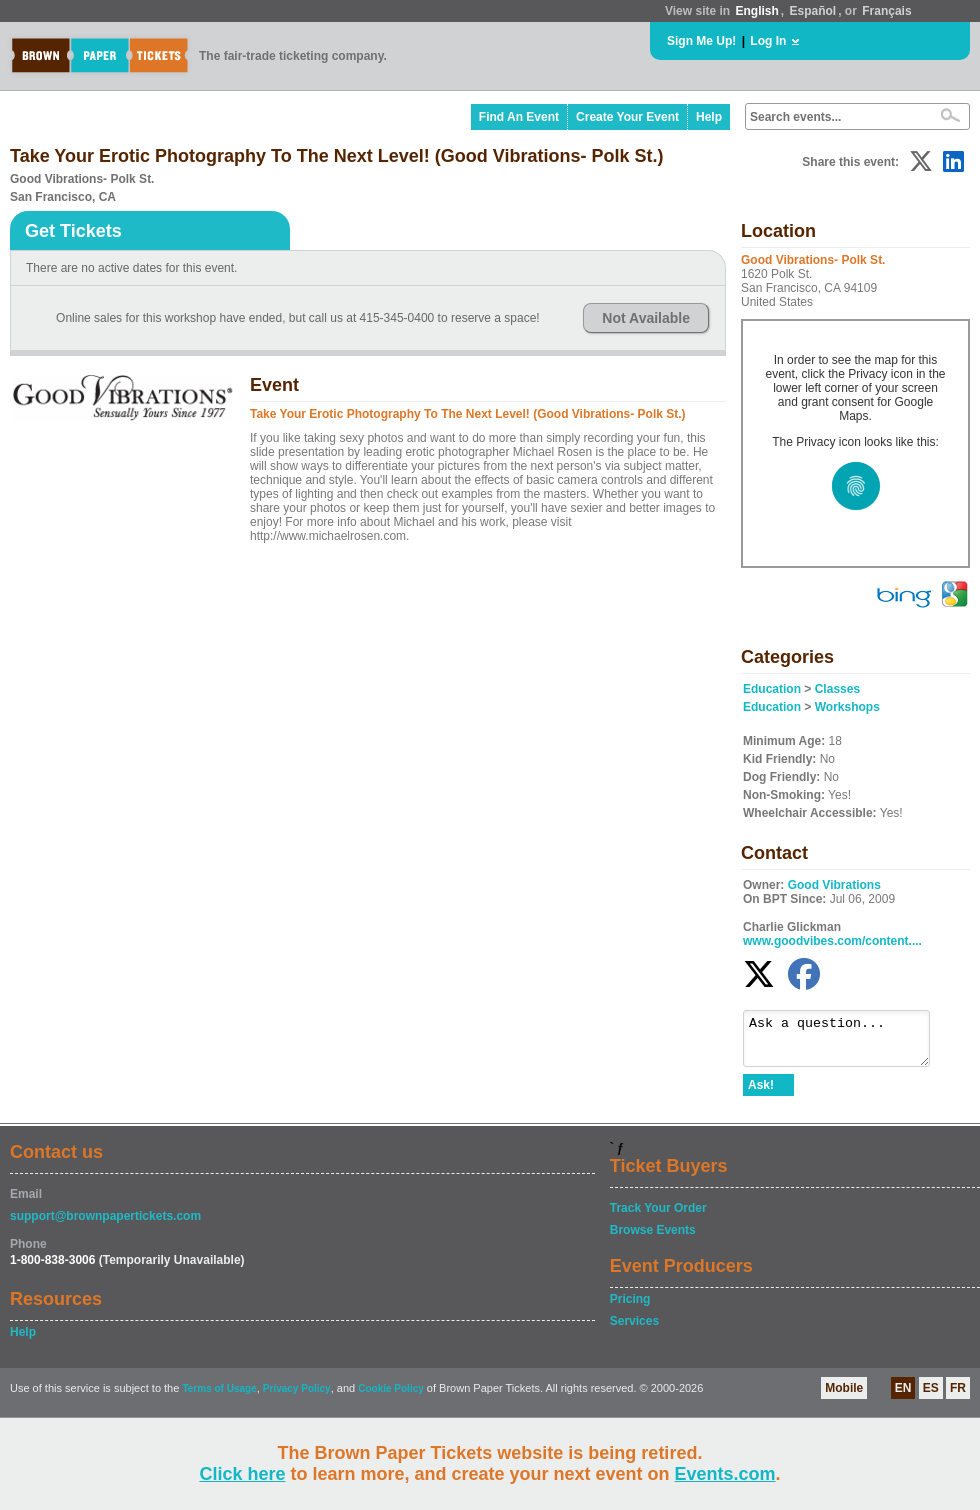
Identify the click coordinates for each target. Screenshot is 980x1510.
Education (772, 689)
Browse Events (653, 1239)
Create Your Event (627, 117)
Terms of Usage (219, 1397)
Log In (768, 41)
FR (958, 1397)
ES (931, 1397)
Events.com (725, 1474)
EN (903, 1397)
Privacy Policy (297, 1397)
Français (886, 11)
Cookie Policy (391, 1397)
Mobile (844, 1397)
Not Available (646, 318)
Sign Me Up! (701, 41)
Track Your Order (658, 1217)
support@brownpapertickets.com (105, 1225)
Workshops (847, 707)
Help (709, 117)
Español (813, 11)
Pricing (630, 1308)
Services (634, 1330)
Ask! (761, 1094)
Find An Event (519, 117)
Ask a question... (846, 1043)
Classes (837, 689)
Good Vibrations (834, 885)
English (756, 11)
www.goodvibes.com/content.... (832, 941)
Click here (242, 1474)
